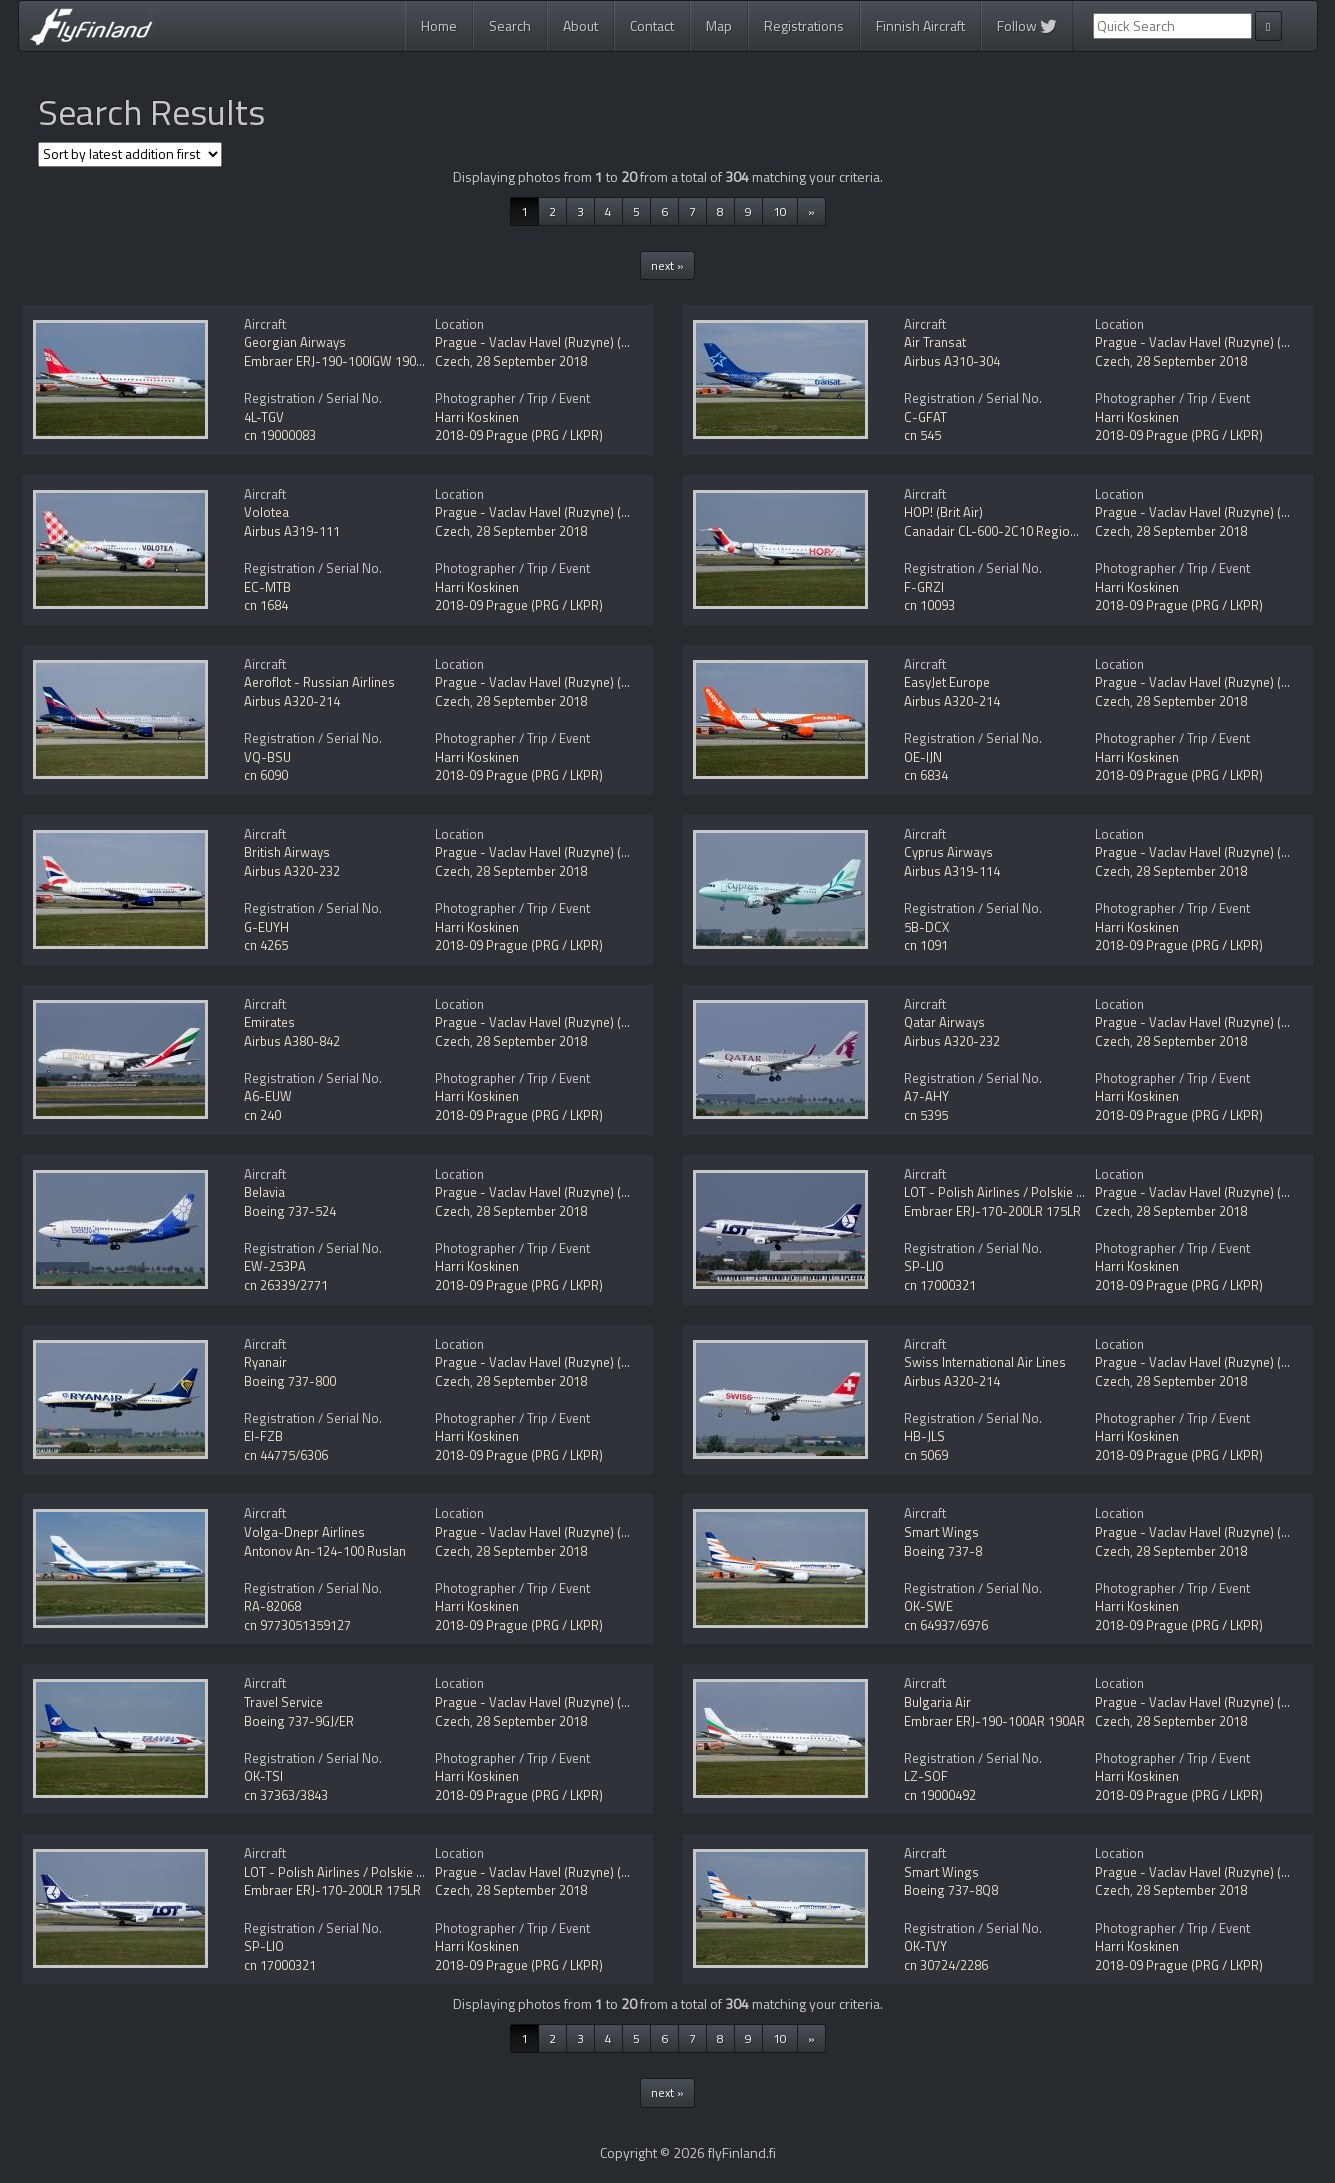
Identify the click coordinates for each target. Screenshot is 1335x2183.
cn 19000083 (280, 435)
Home (439, 25)
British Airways (287, 852)
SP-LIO (924, 1266)
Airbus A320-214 (292, 701)
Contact (652, 25)
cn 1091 (926, 945)
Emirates (269, 1022)
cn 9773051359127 (297, 1625)
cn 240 (262, 1115)
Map (719, 25)
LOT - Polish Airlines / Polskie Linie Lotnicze (1028, 1192)
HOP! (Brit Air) (943, 512)
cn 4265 (266, 945)
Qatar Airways (944, 1022)
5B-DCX (926, 927)
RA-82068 (272, 1606)
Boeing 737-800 (290, 1381)
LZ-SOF (926, 1776)
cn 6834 (926, 775)
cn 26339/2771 (286, 1285)
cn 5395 (926, 1115)
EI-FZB (263, 1436)
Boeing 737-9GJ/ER (299, 1721)
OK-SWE (928, 1606)
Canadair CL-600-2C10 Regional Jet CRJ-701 (1029, 531)
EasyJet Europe (947, 682)
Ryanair (265, 1362)
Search (510, 25)
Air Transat (935, 342)
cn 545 (922, 435)
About (580, 25)
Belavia (264, 1192)
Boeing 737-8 (943, 1551)
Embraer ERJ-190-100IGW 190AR (338, 361)
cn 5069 (926, 1455)
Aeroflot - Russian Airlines (319, 682)
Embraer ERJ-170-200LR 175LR (992, 1211)
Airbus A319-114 (952, 871)
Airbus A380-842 (292, 1041)
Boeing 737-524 (290, 1211)
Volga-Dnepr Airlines (304, 1532)
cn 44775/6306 (286, 1455)
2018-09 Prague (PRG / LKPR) (519, 435)
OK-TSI (263, 1776)
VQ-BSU (267, 757)
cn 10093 (929, 605)
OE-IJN (923, 757)
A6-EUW (268, 1096)
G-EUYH (266, 927)
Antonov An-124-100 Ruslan (325, 1551)
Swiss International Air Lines (985, 1362)
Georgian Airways (295, 342)
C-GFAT (925, 417)
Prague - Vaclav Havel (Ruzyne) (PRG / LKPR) (562, 342)
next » (667, 265)
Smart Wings (941, 1532)
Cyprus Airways (948, 852)
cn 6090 (266, 775)
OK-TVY (925, 1946)
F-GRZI (924, 587)
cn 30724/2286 (946, 1965)
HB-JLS (924, 1436)
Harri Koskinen (477, 417)
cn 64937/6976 (946, 1625)
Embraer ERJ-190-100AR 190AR (994, 1721)
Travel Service (283, 1702)
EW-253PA (275, 1266)
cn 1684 (266, 605)
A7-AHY (926, 1096)
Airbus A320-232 (292, 871)
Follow (1027, 25)
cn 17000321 (940, 1285)
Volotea (266, 512)
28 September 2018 (531, 361)
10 (780, 211)
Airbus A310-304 (952, 361)
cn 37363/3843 (286, 1795)
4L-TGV (264, 417)
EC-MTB (267, 587)
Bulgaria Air (937, 1702)
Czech (452, 361)
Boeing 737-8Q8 (951, 1890)
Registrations (804, 25)
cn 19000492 (940, 1795)
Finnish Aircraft (920, 25)
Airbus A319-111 (292, 531)
